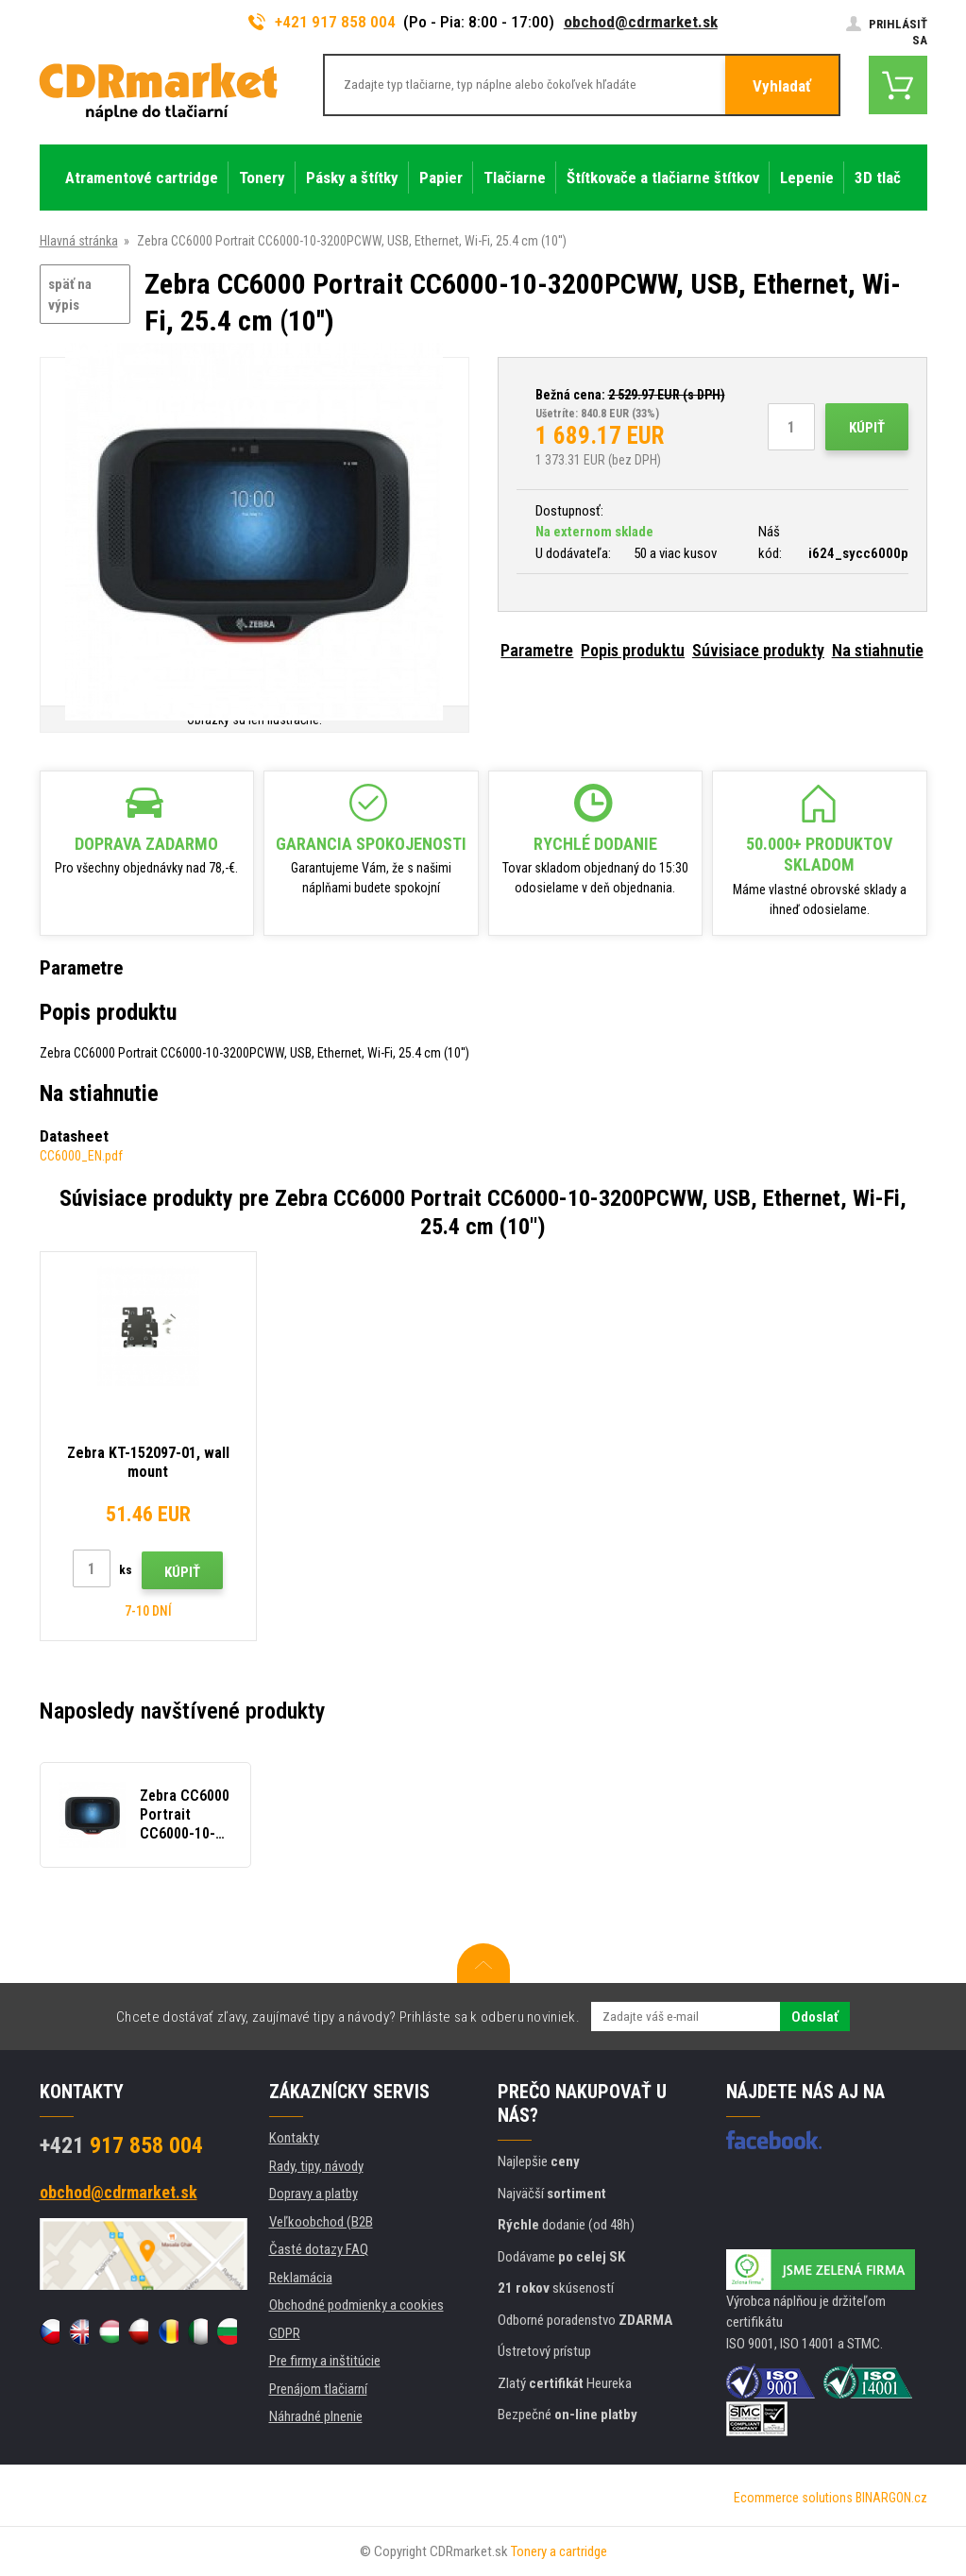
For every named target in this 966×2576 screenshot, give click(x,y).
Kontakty (294, 2137)
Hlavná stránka (79, 240)
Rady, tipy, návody (316, 2166)
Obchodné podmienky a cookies (356, 2304)
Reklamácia (300, 2277)
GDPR (284, 2333)
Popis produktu (633, 650)
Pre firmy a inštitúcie (325, 2360)
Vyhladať (782, 85)
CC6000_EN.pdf (81, 1155)
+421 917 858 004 (322, 21)
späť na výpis (70, 295)
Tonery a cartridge (559, 2551)
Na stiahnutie (878, 650)
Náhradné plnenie (316, 2416)
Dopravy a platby (313, 2193)
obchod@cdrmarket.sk (641, 21)
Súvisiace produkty (758, 650)
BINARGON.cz (891, 2497)
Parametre (536, 650)
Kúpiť (867, 427)
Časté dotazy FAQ (318, 2249)
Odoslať (815, 2016)
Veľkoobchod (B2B (321, 2221)
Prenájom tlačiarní (318, 2389)
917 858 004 (121, 2145)
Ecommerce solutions (793, 2497)
